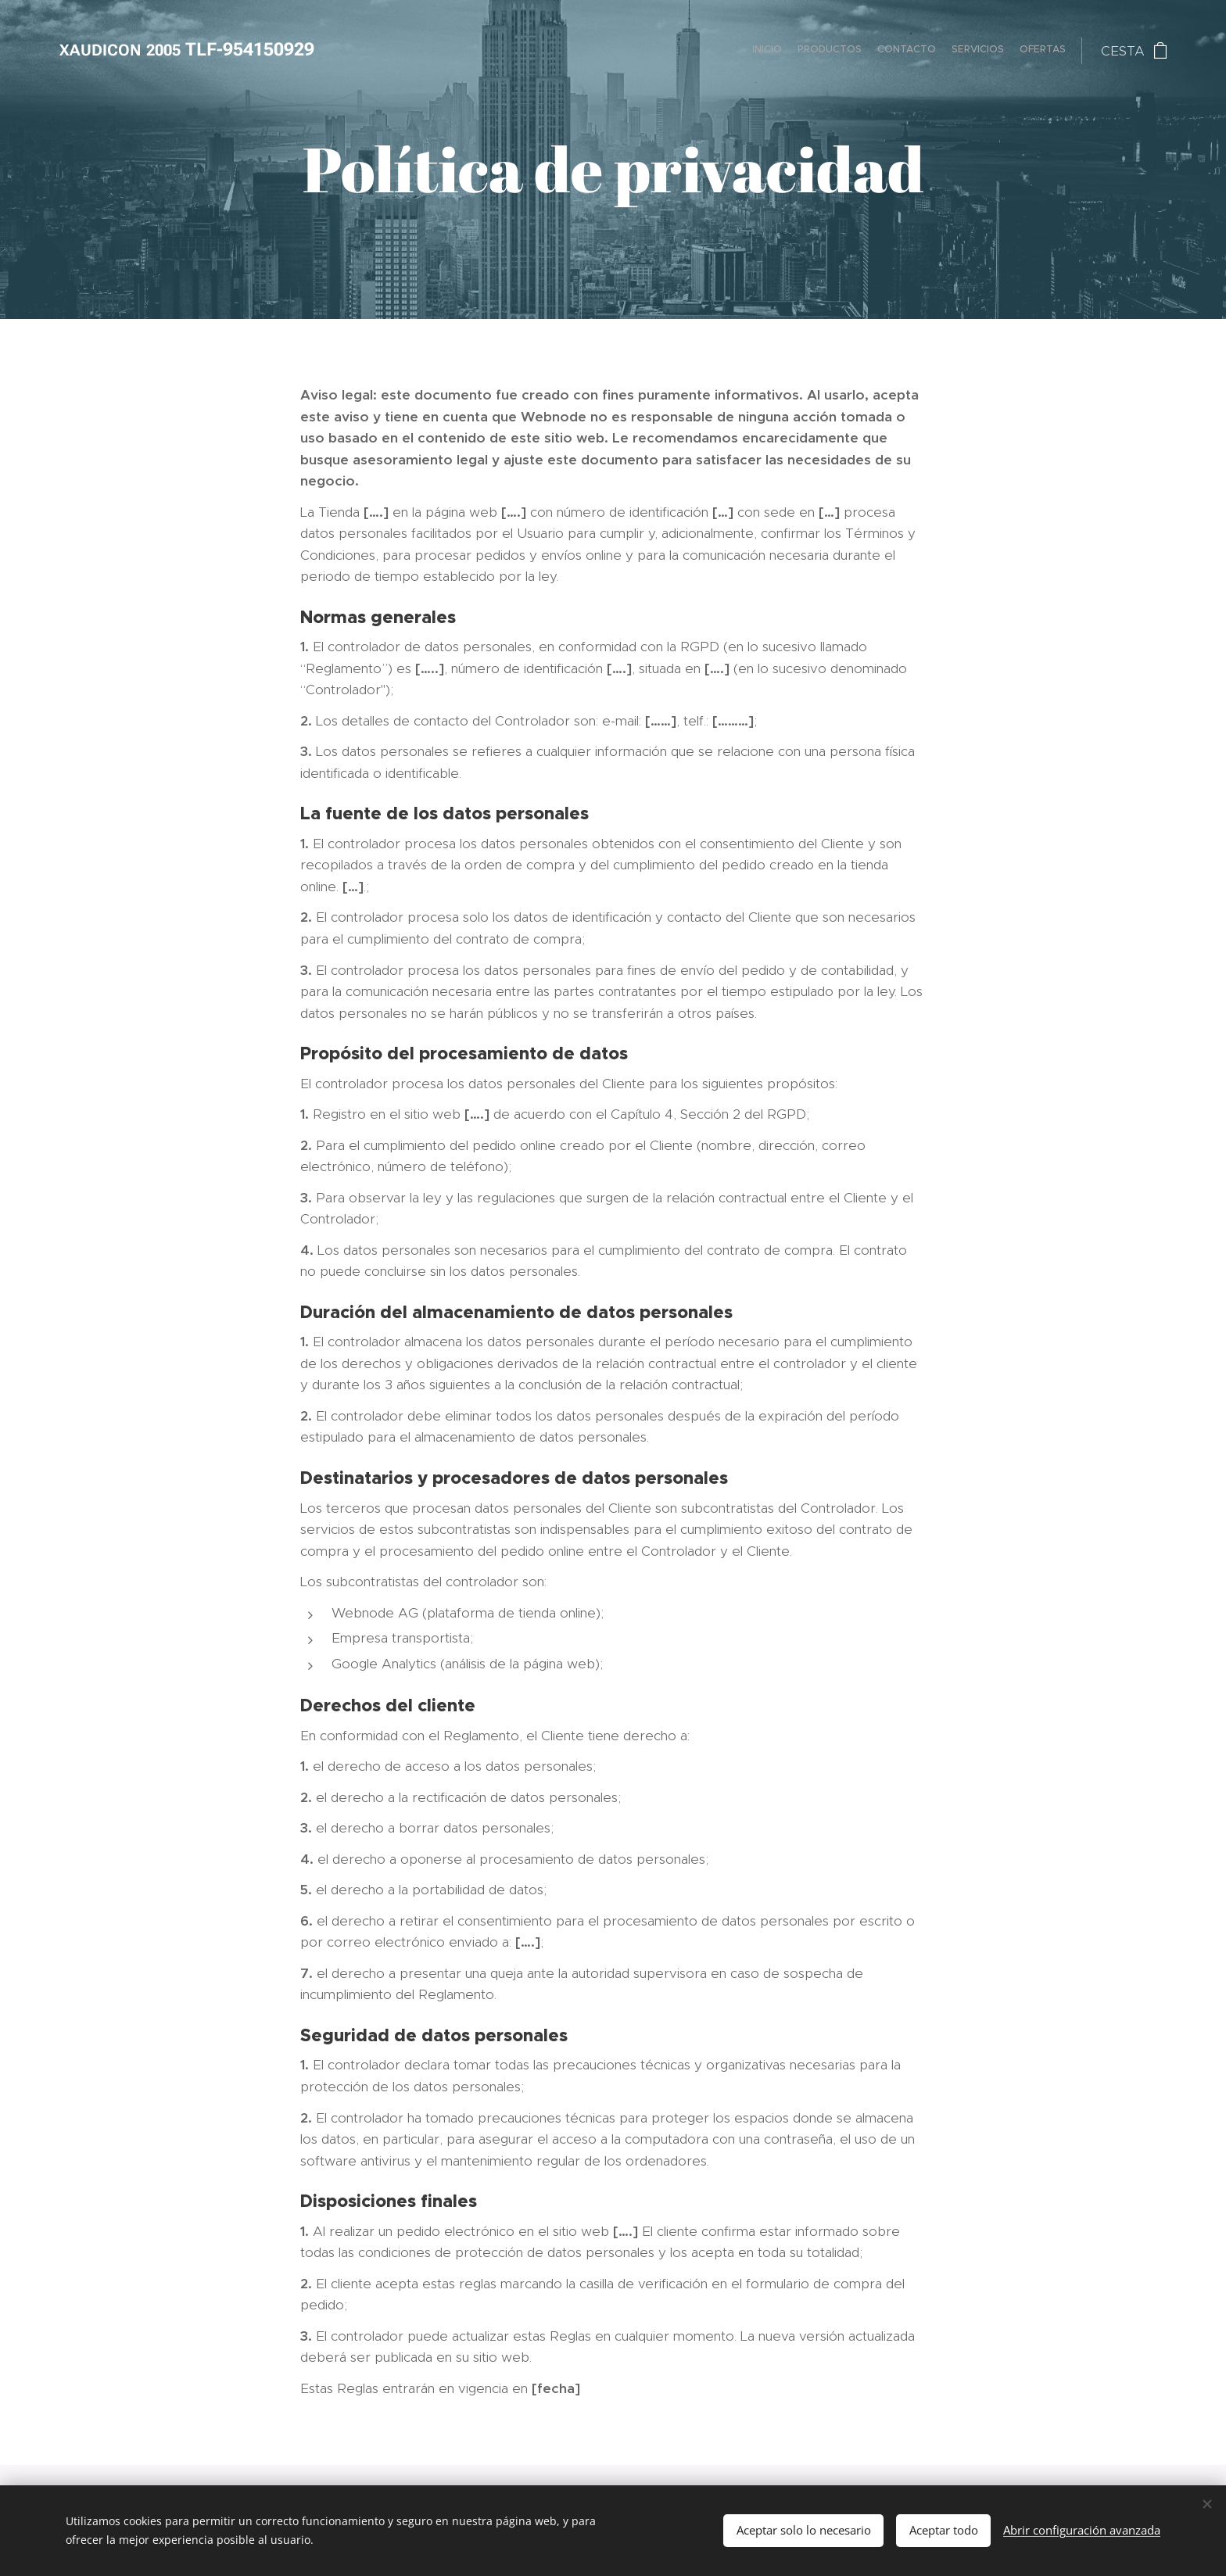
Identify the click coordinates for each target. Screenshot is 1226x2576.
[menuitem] (1005, 50)
